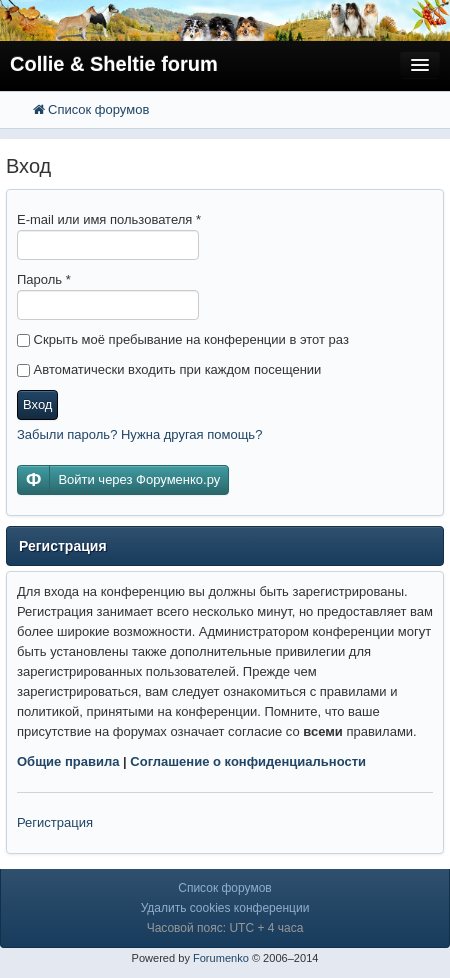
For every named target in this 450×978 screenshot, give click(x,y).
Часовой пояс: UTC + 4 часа (225, 928)
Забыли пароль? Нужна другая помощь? (139, 434)
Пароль (44, 279)
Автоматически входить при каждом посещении (169, 369)
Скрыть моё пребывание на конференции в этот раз (183, 339)
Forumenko (221, 958)
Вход (37, 404)
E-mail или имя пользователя (109, 219)
